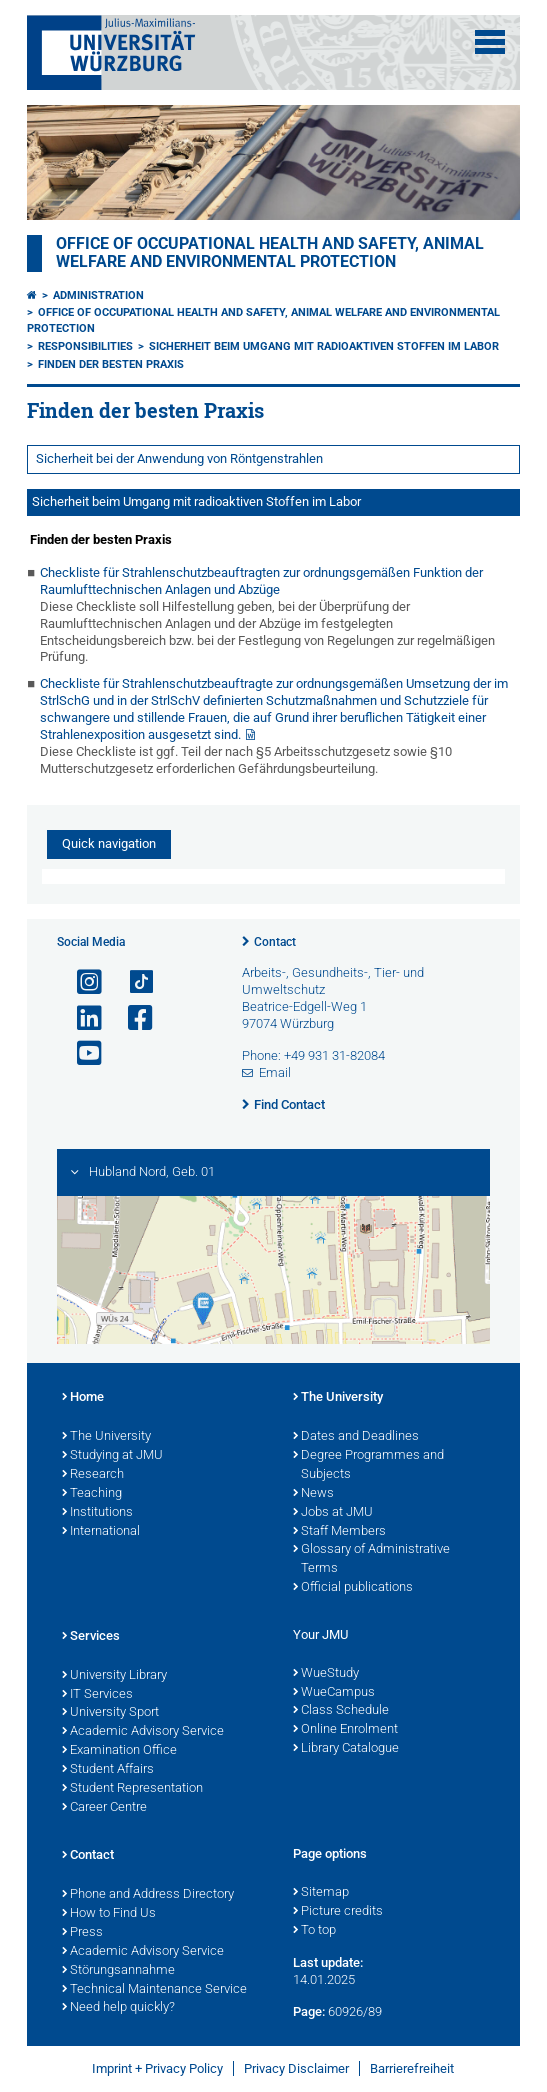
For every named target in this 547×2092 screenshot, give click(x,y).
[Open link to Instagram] (81, 982)
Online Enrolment (345, 1730)
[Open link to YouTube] (81, 1053)
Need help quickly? (118, 2008)
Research (93, 1475)
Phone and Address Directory (148, 1895)
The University (106, 1437)
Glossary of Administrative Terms (371, 1559)
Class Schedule (341, 1711)
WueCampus (334, 1693)
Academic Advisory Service (143, 1732)
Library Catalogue (346, 1749)
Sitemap (321, 1893)
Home (83, 1398)
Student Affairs (108, 1770)
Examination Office (119, 1751)
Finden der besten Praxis (111, 364)
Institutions (97, 1513)
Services (91, 1637)
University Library (114, 1676)
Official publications (353, 1588)
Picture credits (338, 1912)
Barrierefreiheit (412, 2068)
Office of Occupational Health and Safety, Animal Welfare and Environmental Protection (270, 253)
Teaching (92, 1494)
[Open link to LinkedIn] (81, 1018)
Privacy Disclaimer (296, 2068)
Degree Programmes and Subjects (368, 1465)
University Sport (110, 1713)
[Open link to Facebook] (132, 1018)
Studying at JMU (112, 1456)
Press (82, 1933)
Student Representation (132, 1789)
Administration (98, 295)
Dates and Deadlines (356, 1437)
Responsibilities (85, 346)
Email (275, 1072)
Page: (309, 2011)
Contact (275, 942)
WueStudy (326, 1674)
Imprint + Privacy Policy (157, 2068)
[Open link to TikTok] (132, 982)
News (313, 1494)
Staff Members (339, 1532)
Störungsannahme (118, 1971)
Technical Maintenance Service (154, 1990)
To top (314, 1931)
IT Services (97, 1695)
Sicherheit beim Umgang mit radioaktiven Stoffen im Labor (324, 346)
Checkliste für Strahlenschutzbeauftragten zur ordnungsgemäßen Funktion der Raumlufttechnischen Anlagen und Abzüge (261, 581)
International (101, 1532)
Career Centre (104, 1808)
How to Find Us (109, 1914)
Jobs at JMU (333, 1513)
